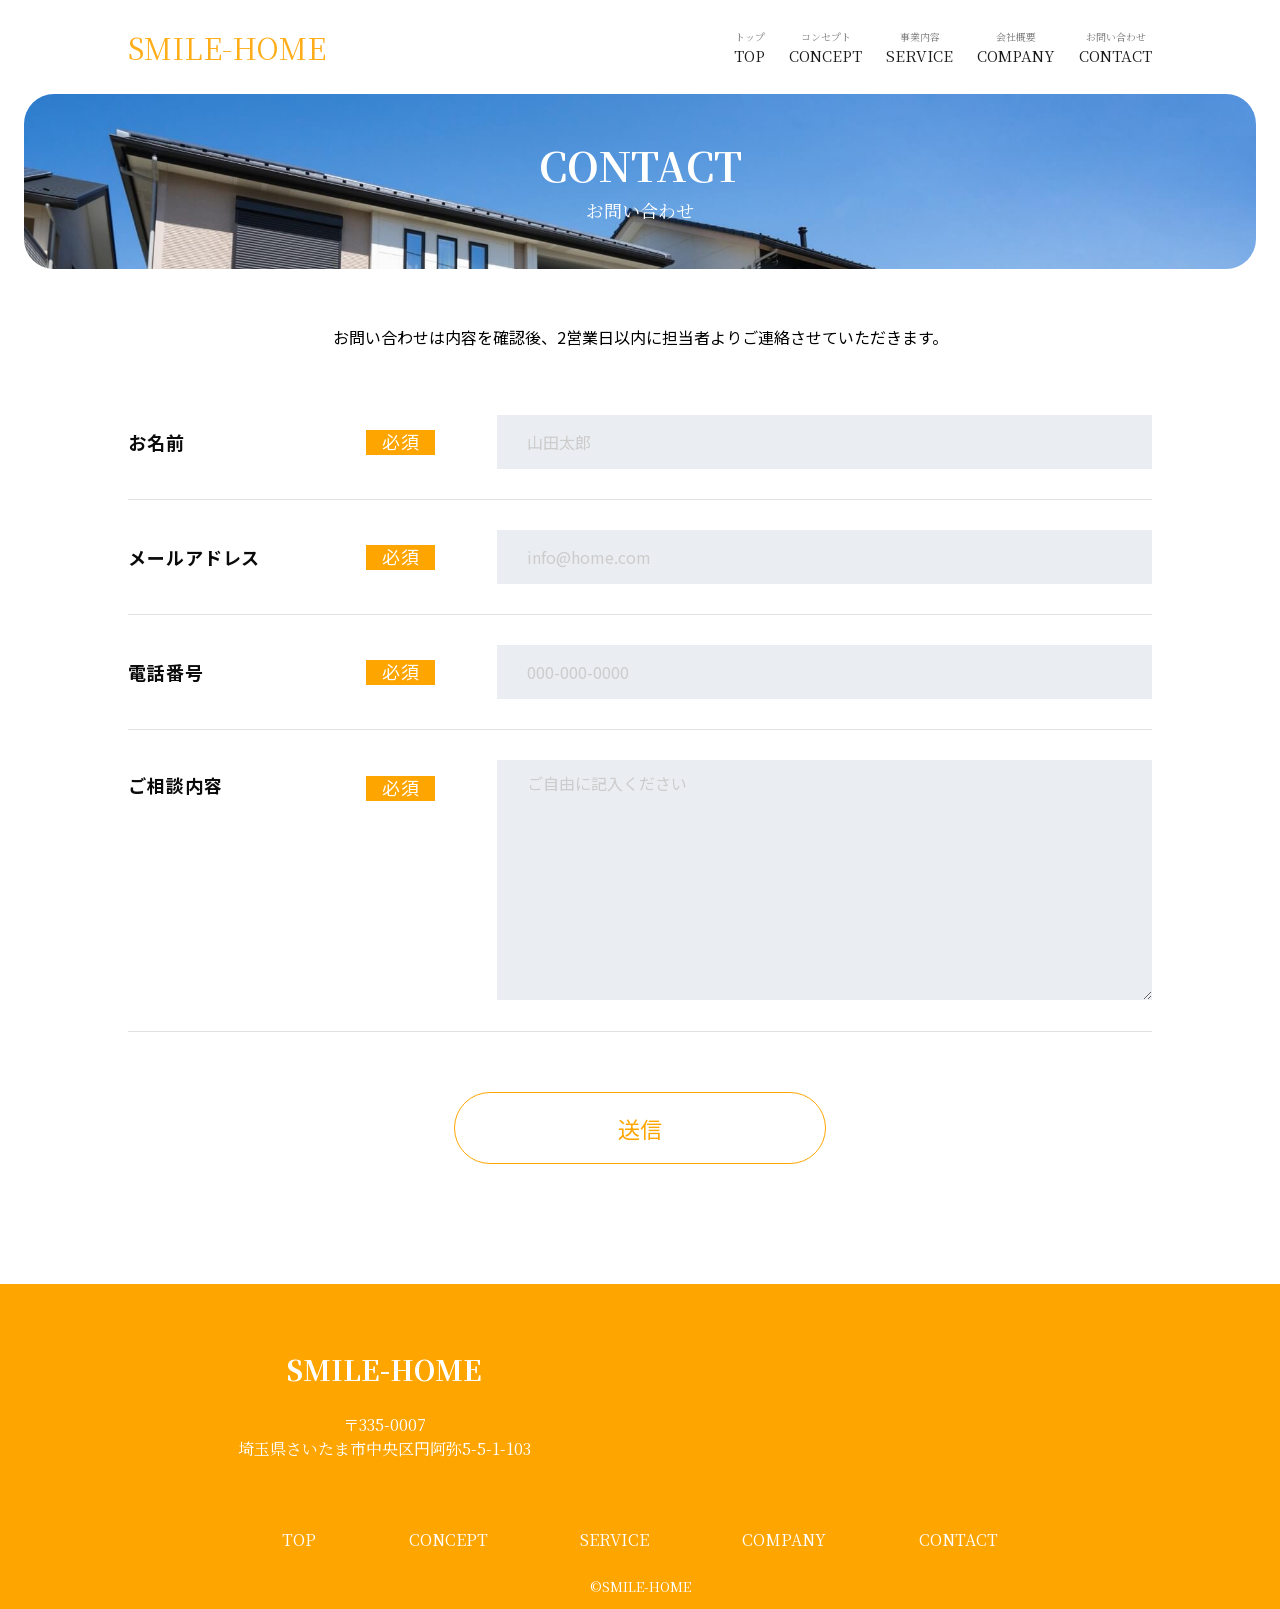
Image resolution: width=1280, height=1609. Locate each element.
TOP (299, 1539)
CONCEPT (448, 1539)
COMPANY (784, 1539)
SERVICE (614, 1539)
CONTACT (958, 1539)
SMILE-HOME (227, 47)
